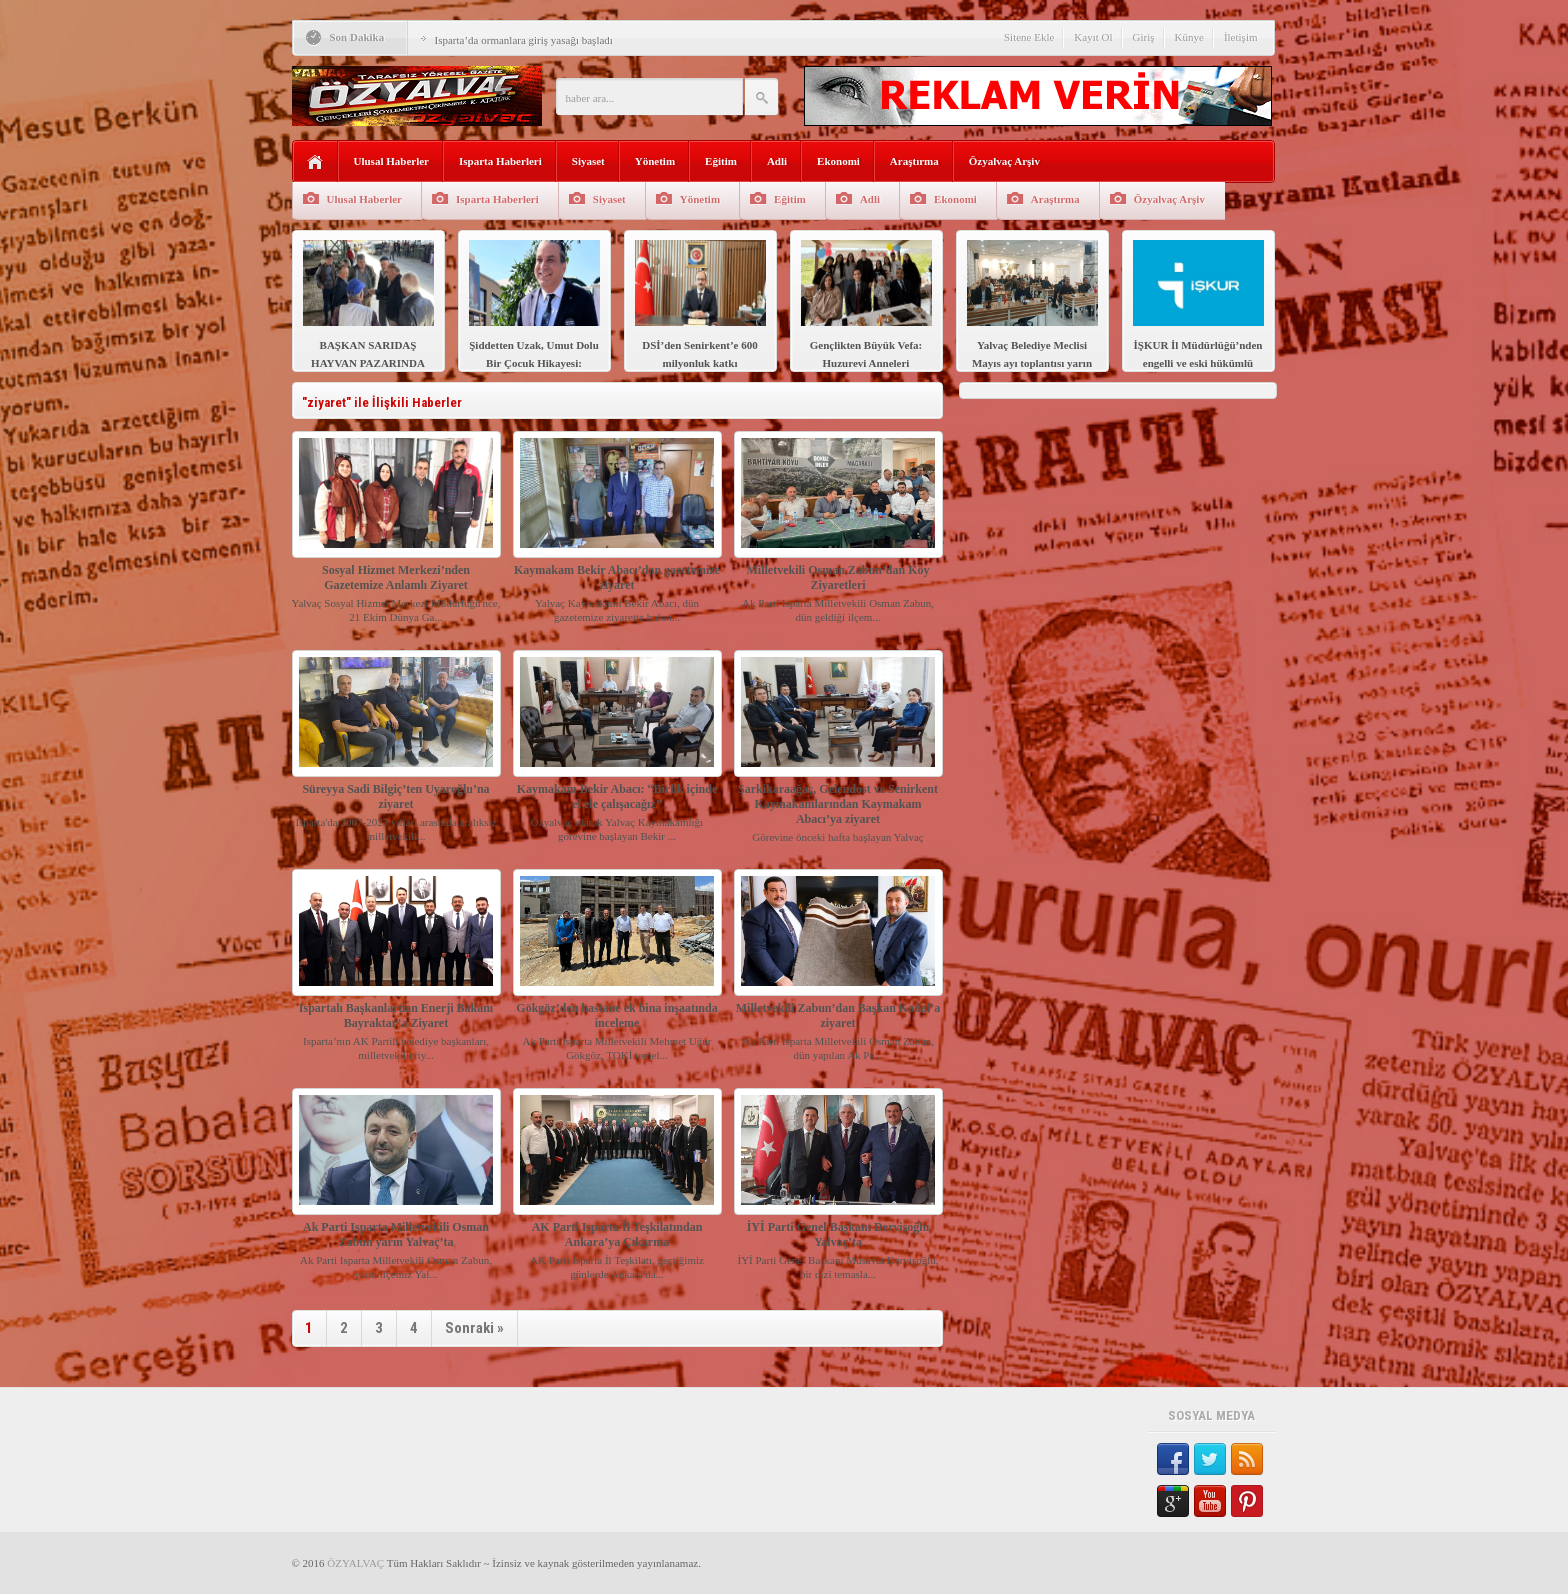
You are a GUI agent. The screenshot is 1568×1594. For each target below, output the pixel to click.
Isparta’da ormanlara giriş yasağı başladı (524, 40)
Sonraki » (474, 1328)
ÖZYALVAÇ (355, 1563)
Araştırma (914, 161)
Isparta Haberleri (500, 161)
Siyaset (588, 161)
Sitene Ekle (1029, 37)
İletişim (1241, 37)
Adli (777, 161)
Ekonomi (838, 161)
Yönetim (655, 161)
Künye (1189, 37)
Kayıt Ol (1093, 37)
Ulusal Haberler (391, 161)
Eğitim (721, 161)
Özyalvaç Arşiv (1004, 161)
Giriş (1144, 37)
